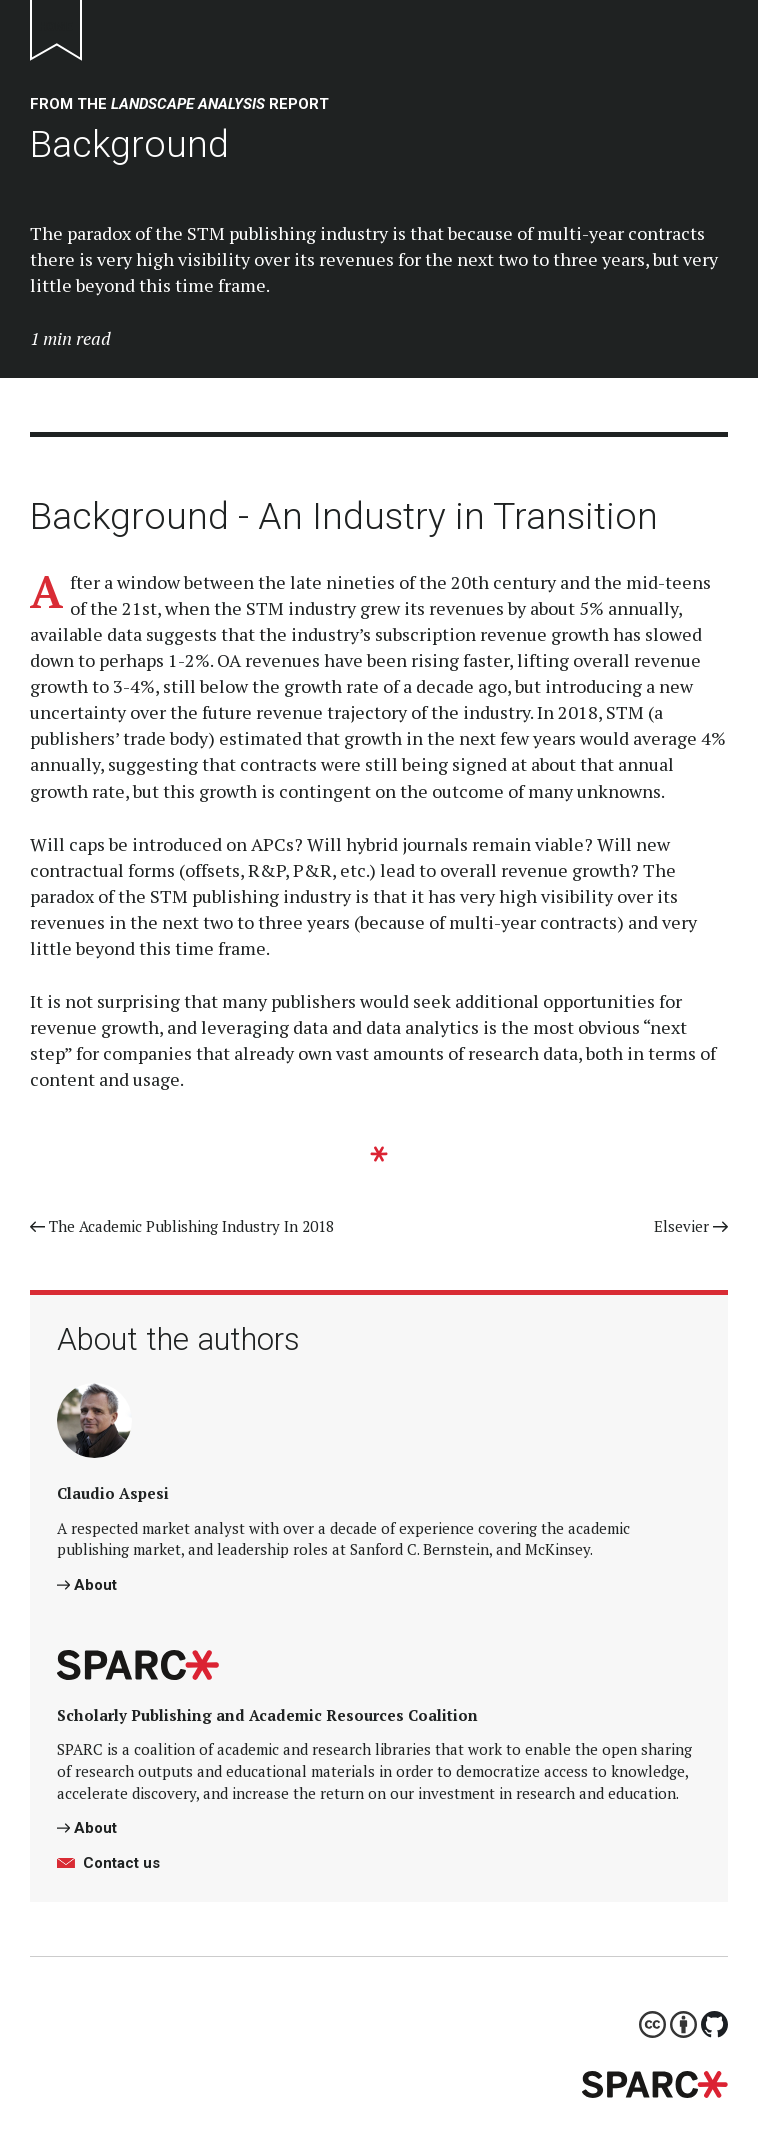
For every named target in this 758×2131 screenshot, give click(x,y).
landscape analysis (188, 104)
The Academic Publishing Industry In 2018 (182, 1226)
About (87, 1585)
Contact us (108, 1863)
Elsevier (691, 1226)
